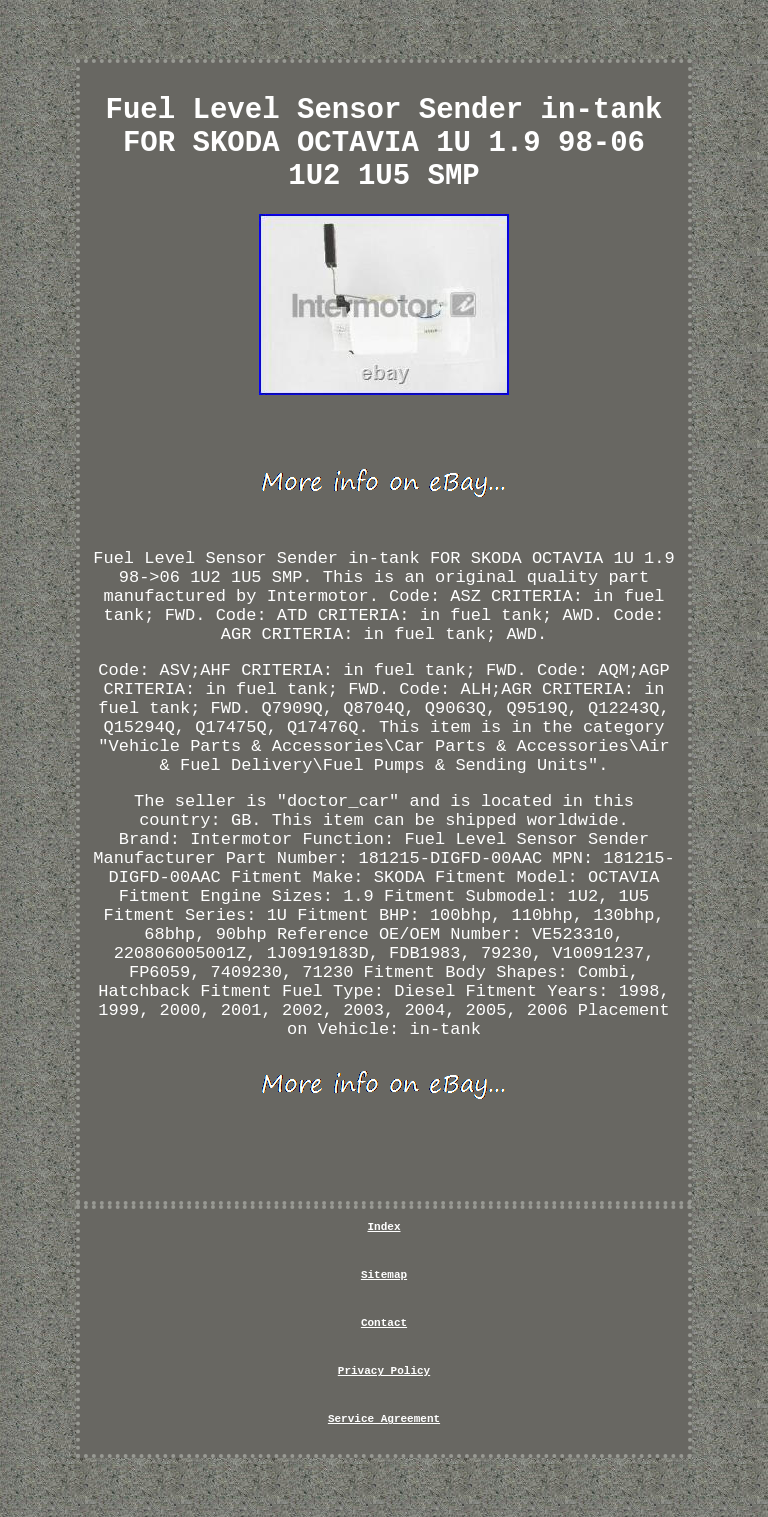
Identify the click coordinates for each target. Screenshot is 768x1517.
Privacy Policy (384, 1371)
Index (383, 1227)
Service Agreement (384, 1419)
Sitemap (384, 1275)
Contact (384, 1323)
